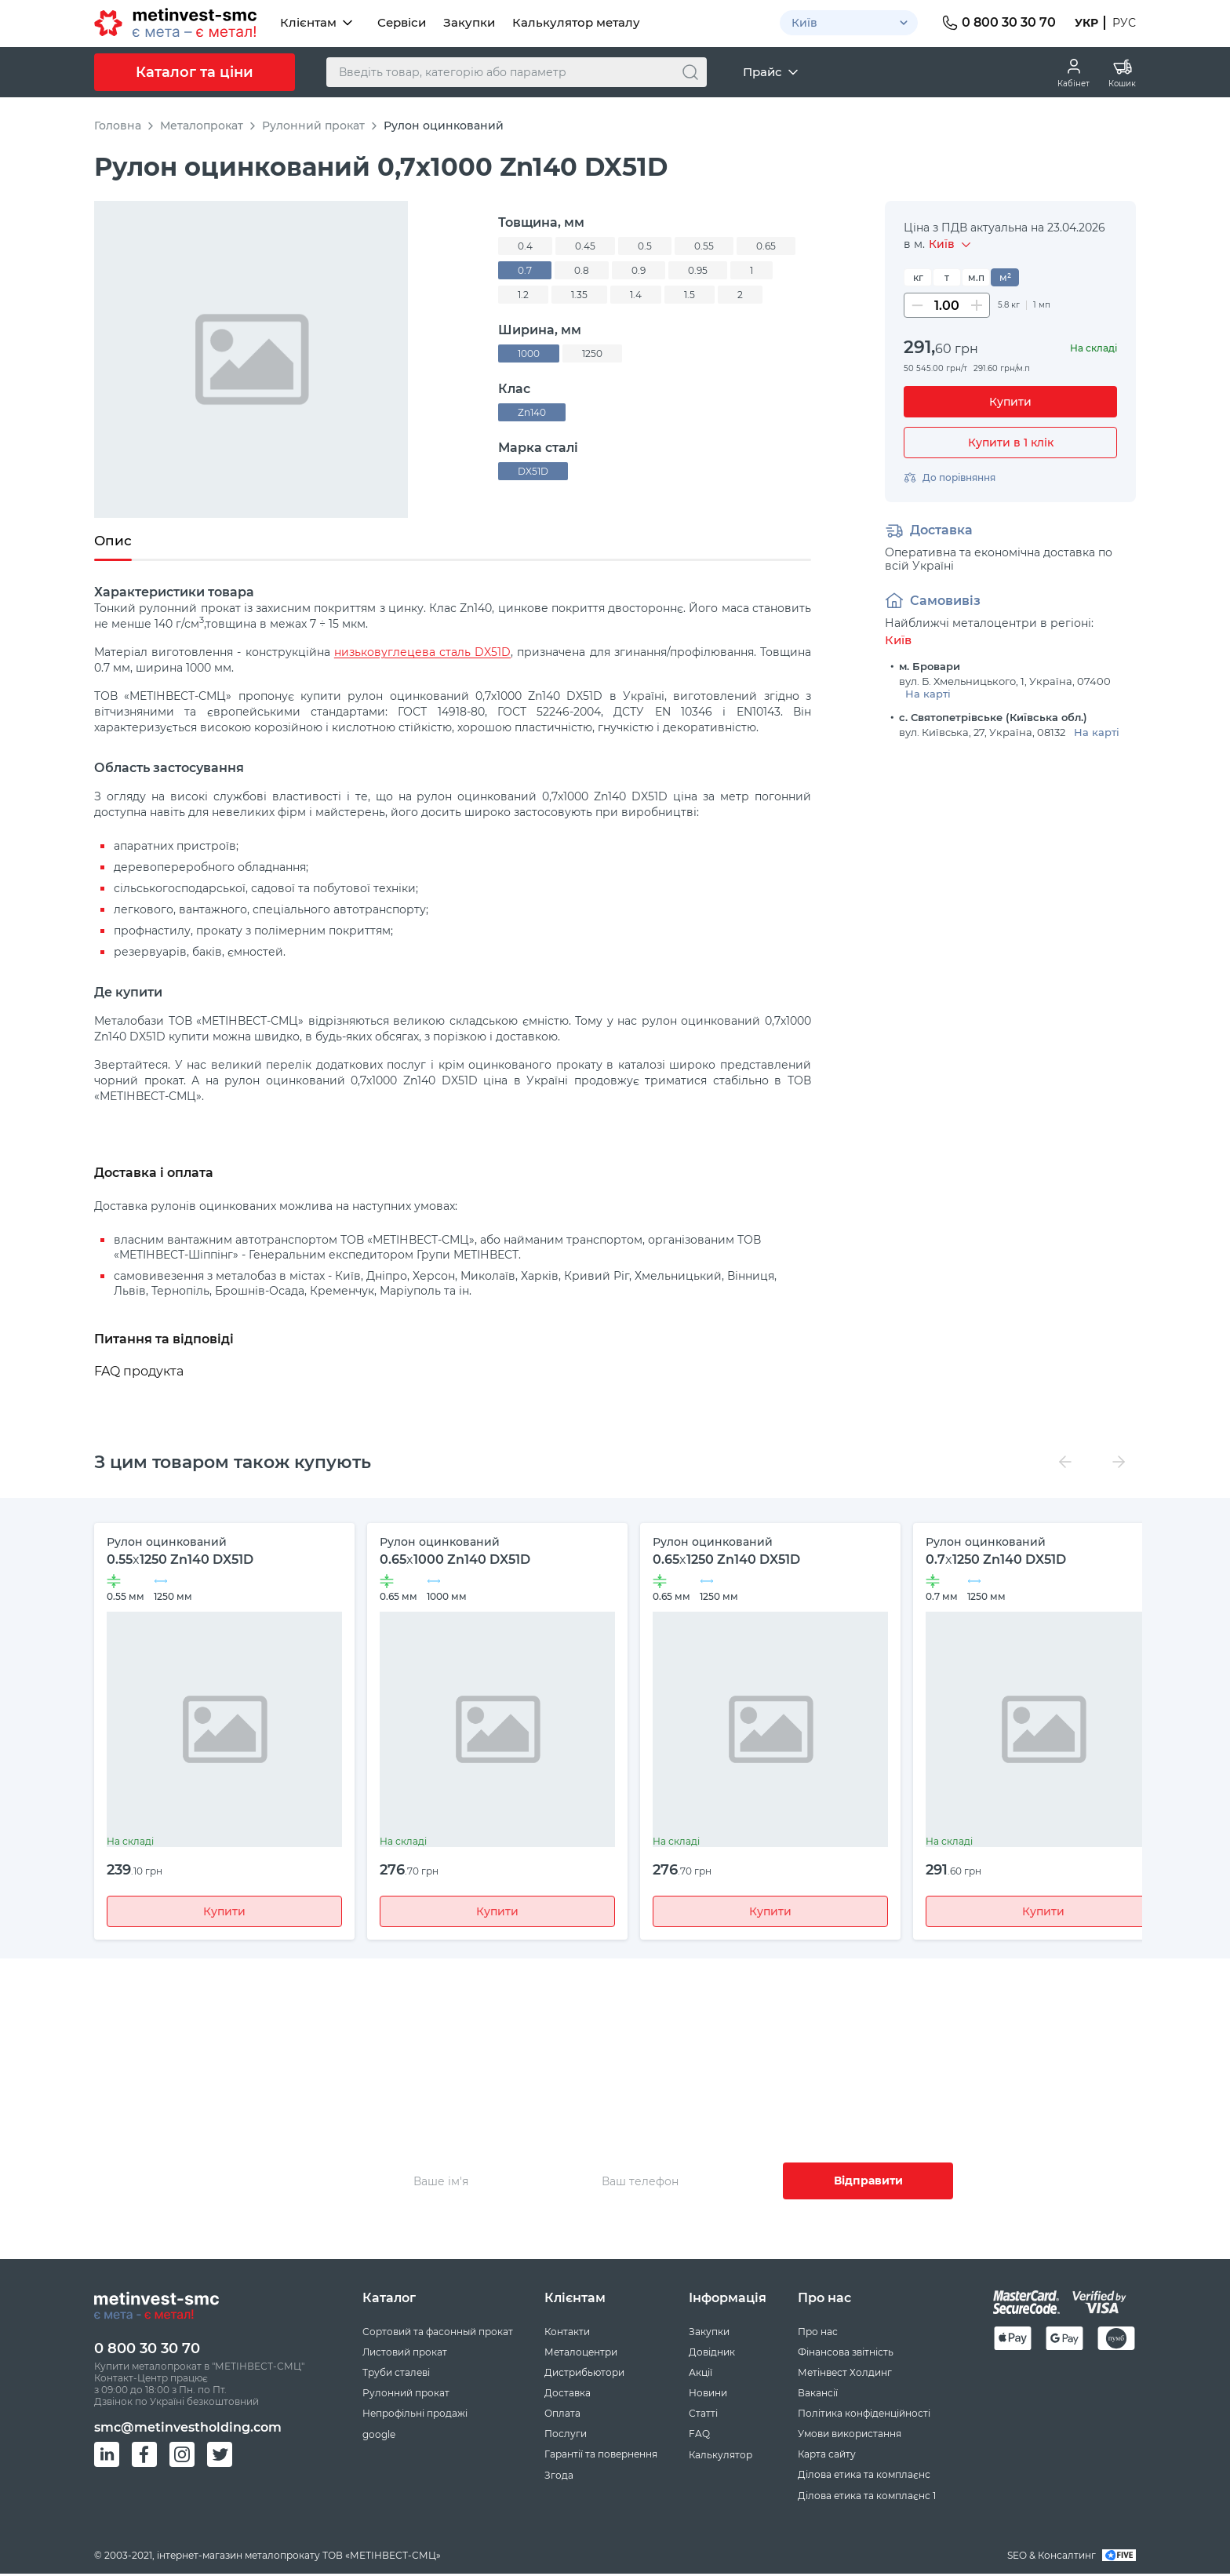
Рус (1124, 23)
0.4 (525, 246)
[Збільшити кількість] (976, 305)
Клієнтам (317, 23)
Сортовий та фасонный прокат (437, 2333)
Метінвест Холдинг (845, 2374)
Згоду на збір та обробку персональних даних (926, 2233)
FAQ (699, 2435)
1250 (592, 353)
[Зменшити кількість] (917, 305)
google (378, 2436)
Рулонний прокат (313, 125)
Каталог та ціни (194, 72)
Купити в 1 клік (1011, 442)
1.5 (689, 295)
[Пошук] (690, 72)
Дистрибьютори (584, 2374)
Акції (700, 2374)
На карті (928, 693)
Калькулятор (720, 2456)
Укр (1086, 23)
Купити (224, 1912)
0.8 (581, 270)
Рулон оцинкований (444, 125)
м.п (976, 277)
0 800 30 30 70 (147, 2350)
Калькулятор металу (576, 22)
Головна (117, 125)
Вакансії (818, 2394)
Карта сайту (827, 2455)
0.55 (704, 246)
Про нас (818, 2333)
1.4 (636, 295)
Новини (708, 2394)
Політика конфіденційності (864, 2415)
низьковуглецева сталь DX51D (422, 652)
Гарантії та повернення (600, 2455)
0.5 (645, 246)
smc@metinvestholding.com (188, 2428)
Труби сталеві (396, 2374)
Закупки (469, 22)
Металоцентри (580, 2353)
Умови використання (849, 2435)
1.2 (523, 295)
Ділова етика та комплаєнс (864, 2476)
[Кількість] (946, 305)
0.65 (766, 246)
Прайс (772, 72)
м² (1005, 277)
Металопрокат (201, 125)
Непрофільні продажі (415, 2415)
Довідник (712, 2353)
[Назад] (1065, 1462)
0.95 (698, 270)
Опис (113, 540)
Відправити (868, 2182)
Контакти (567, 2333)
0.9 (638, 270)
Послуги (565, 2435)
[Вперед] (1118, 1462)
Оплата (562, 2415)
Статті (703, 2415)
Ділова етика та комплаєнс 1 (867, 2497)
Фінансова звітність (845, 2353)
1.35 (579, 295)
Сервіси (401, 22)
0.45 (585, 246)
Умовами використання (707, 2233)
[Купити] (1010, 401)
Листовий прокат (404, 2353)
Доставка (567, 2394)
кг (918, 277)
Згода (558, 2477)
